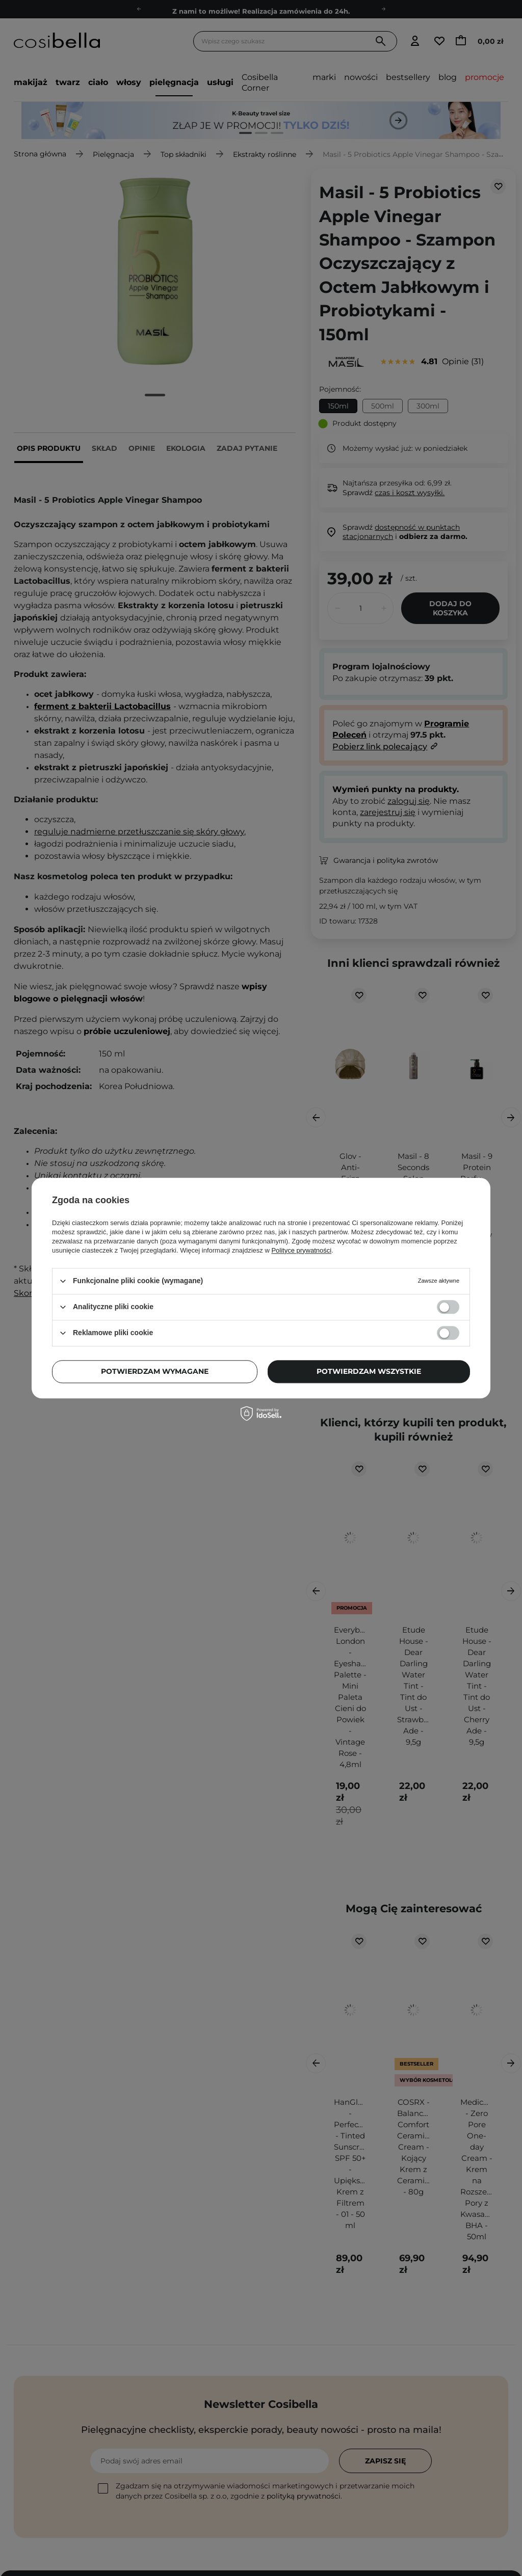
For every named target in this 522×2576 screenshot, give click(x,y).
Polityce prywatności (301, 1250)
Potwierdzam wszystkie (369, 1371)
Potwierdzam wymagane (154, 1371)
